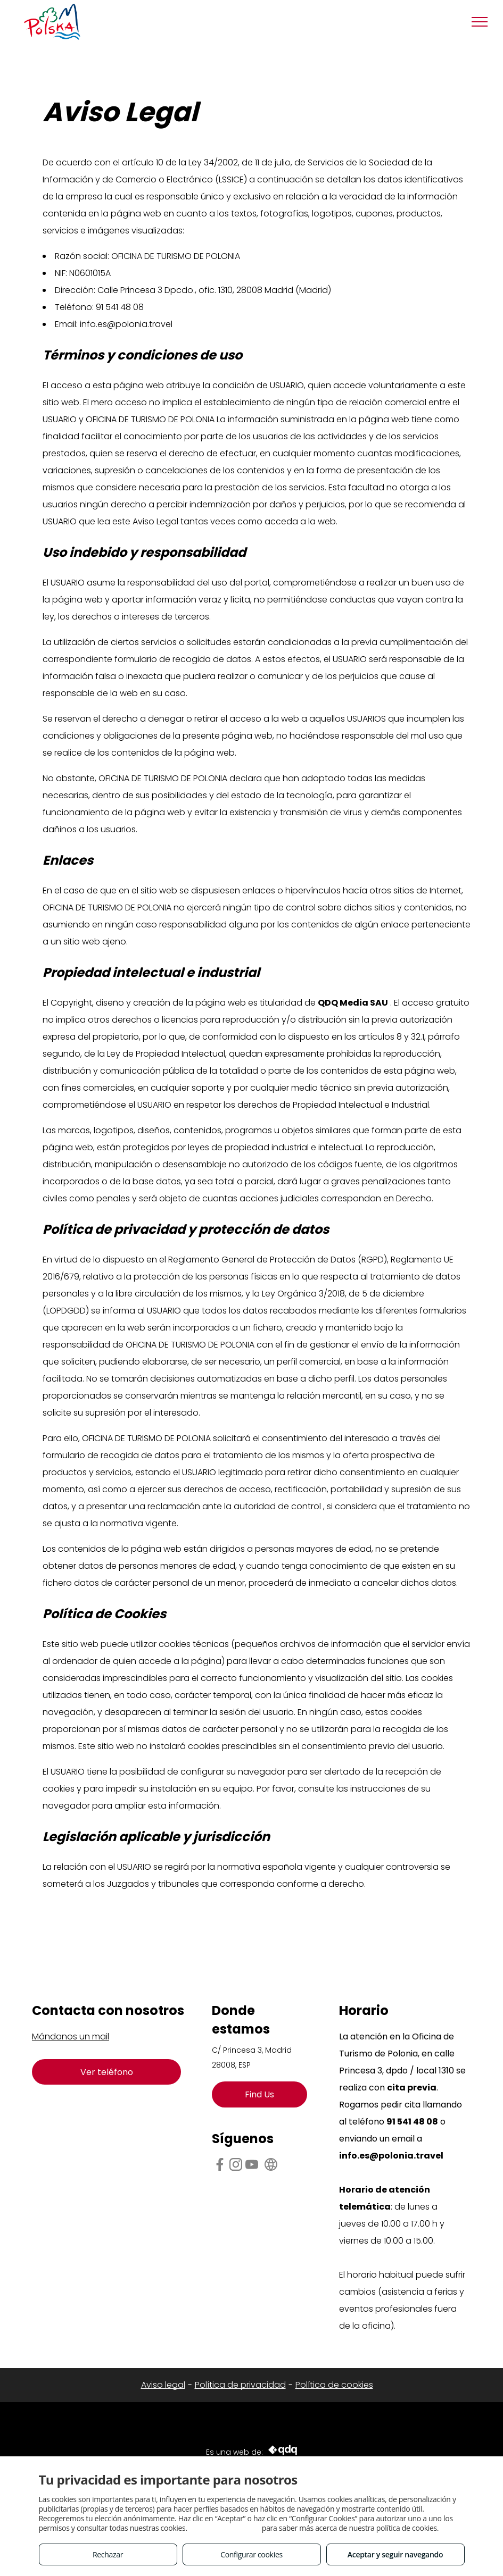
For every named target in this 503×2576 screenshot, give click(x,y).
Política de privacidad (240, 2385)
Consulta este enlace (224, 2528)
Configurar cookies (251, 2554)
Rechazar (108, 2554)
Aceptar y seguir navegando (395, 2554)
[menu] (479, 22)
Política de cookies (334, 2385)
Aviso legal (163, 2385)
